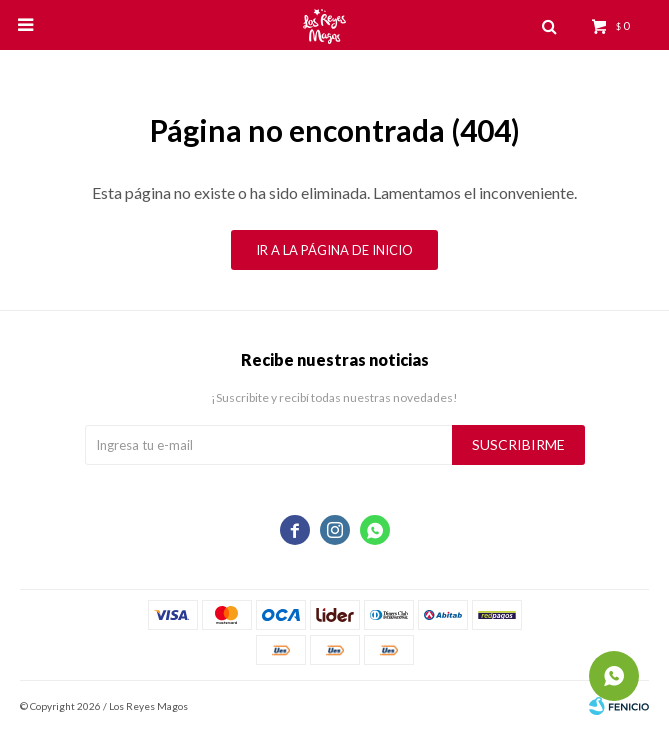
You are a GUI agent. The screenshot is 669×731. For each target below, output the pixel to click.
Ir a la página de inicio (334, 250)
